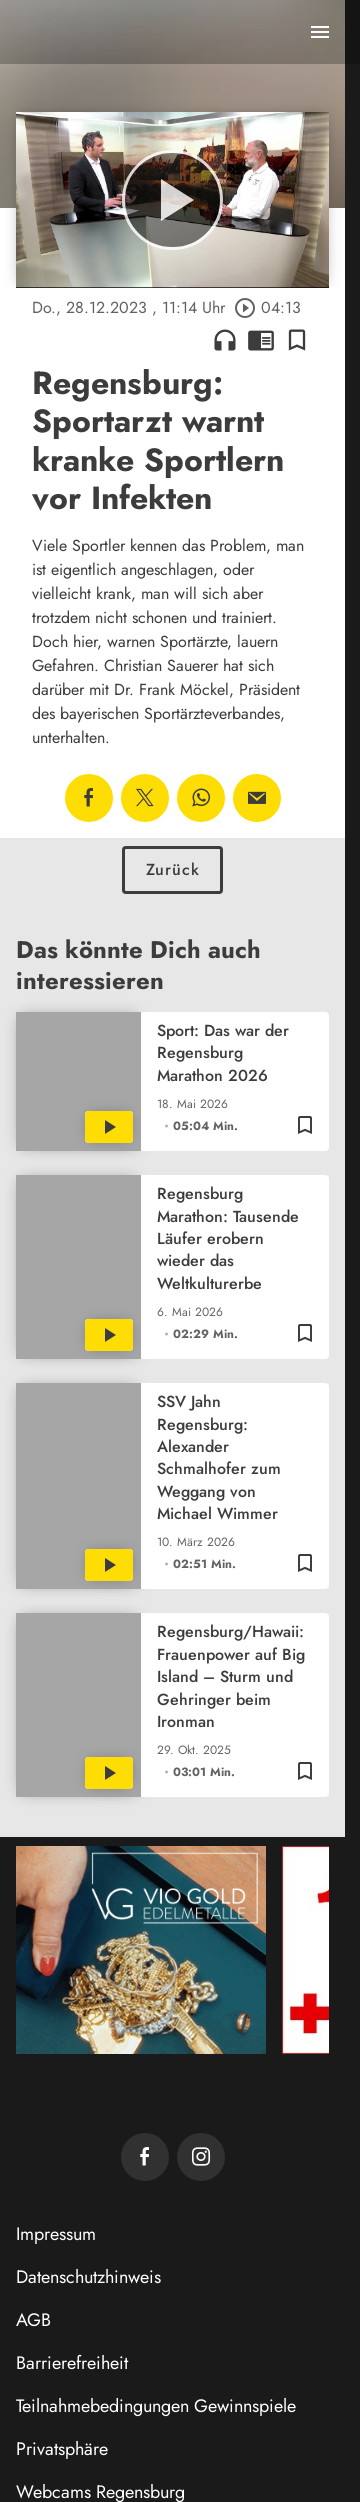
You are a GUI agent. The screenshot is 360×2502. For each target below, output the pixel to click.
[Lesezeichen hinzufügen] (297, 340)
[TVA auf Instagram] (201, 2157)
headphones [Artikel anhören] (225, 340)
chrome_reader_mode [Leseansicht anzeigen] (261, 340)
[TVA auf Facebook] (145, 2157)
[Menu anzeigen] (320, 32)
